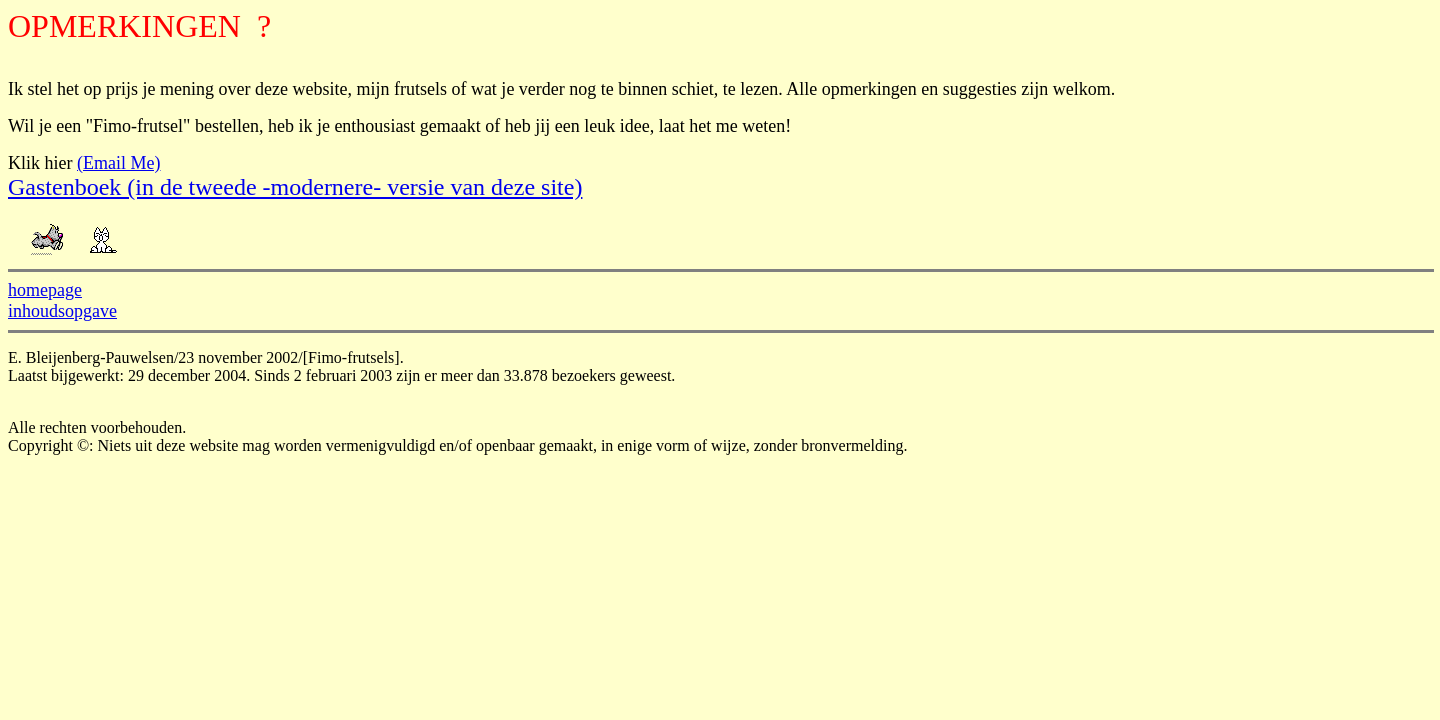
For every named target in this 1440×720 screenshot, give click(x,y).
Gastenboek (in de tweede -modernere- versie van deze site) (295, 187)
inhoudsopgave (62, 311)
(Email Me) (118, 163)
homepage (45, 290)
